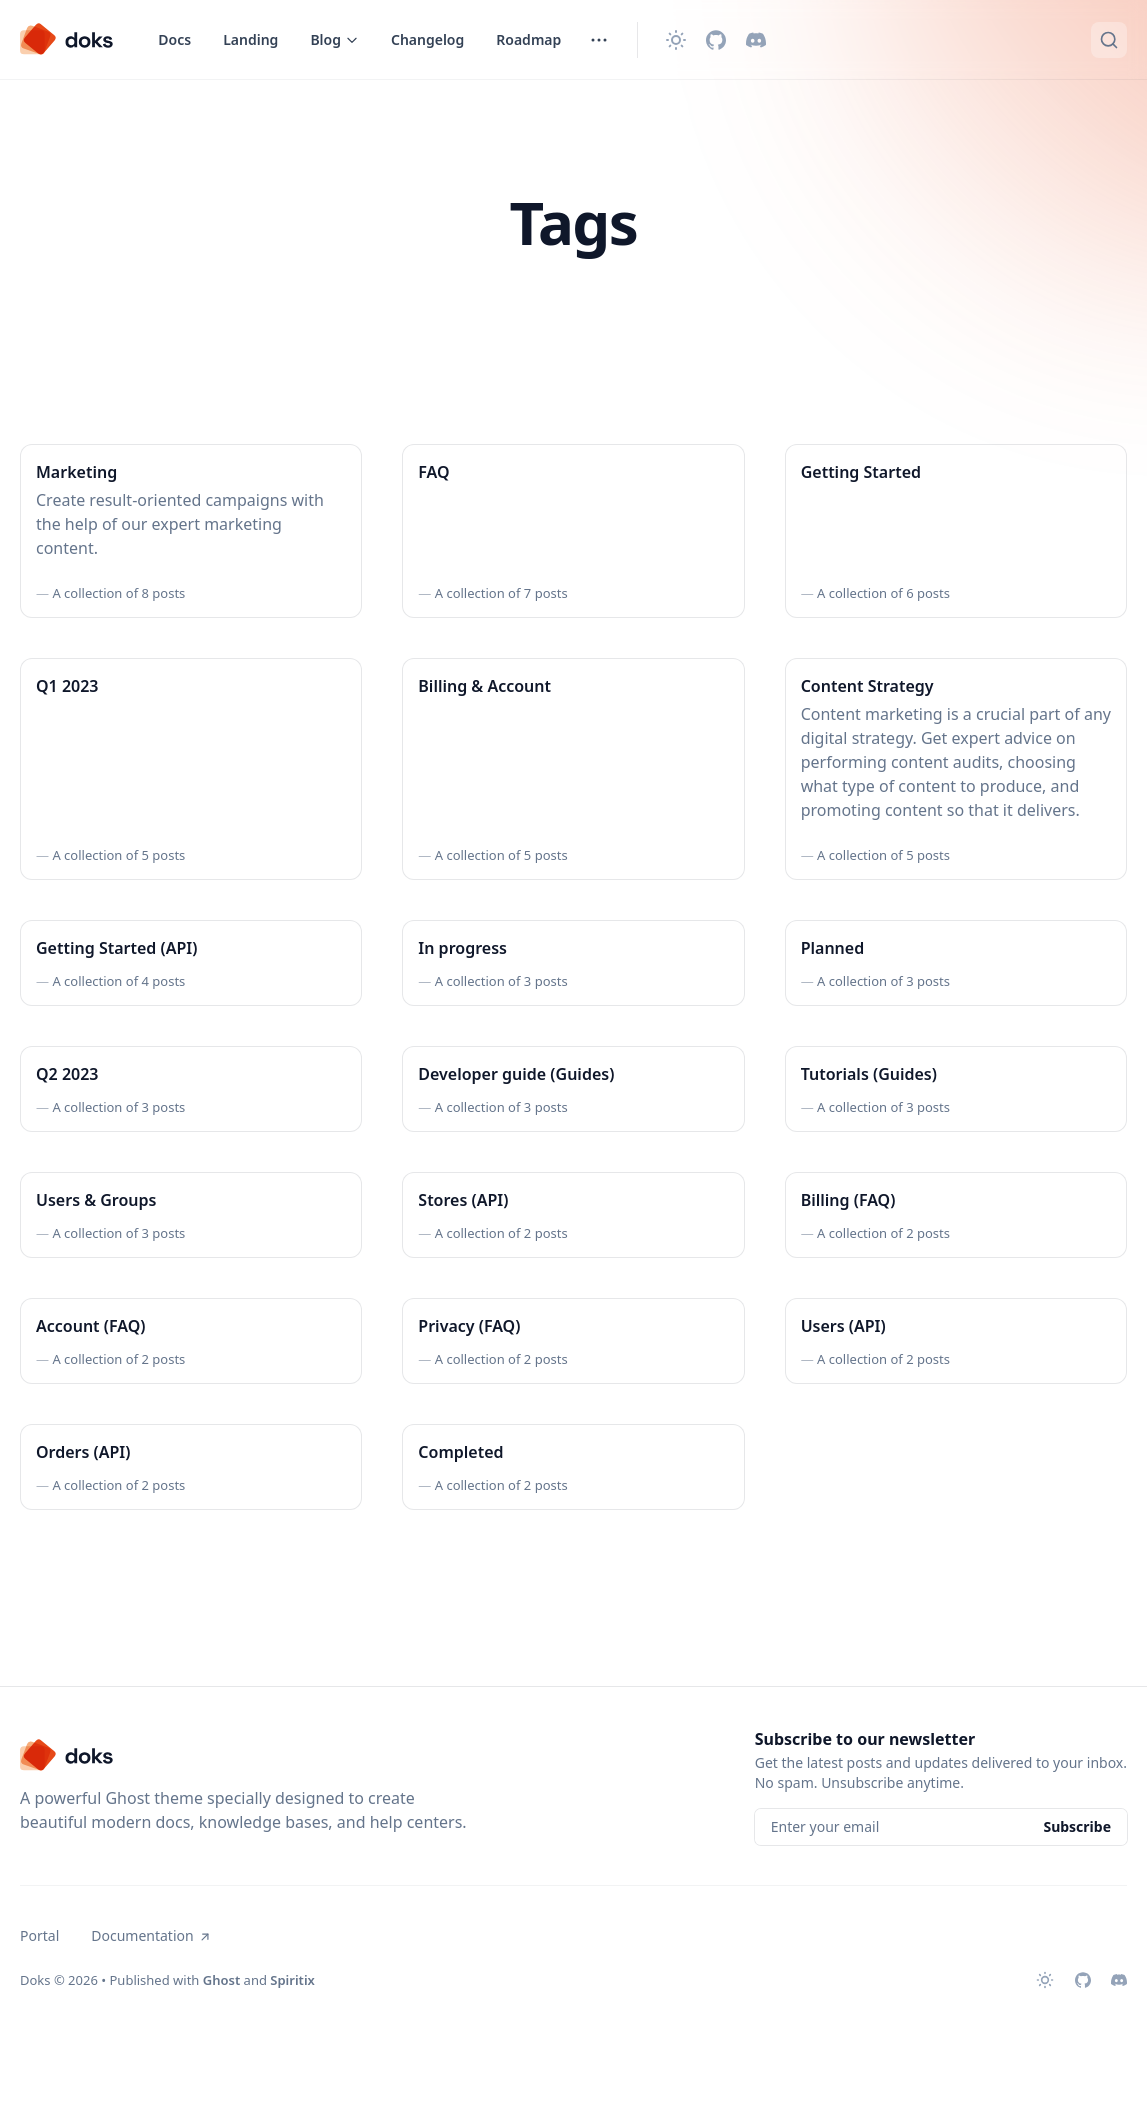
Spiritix (292, 1980)
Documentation (151, 1935)
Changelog (427, 39)
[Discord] (756, 40)
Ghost (221, 1980)
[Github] (716, 40)
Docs (174, 39)
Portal (39, 1935)
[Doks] (67, 40)
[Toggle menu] (334, 40)
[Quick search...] (1109, 40)
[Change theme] (676, 40)
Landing (250, 39)
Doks (35, 1980)
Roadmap (528, 39)
